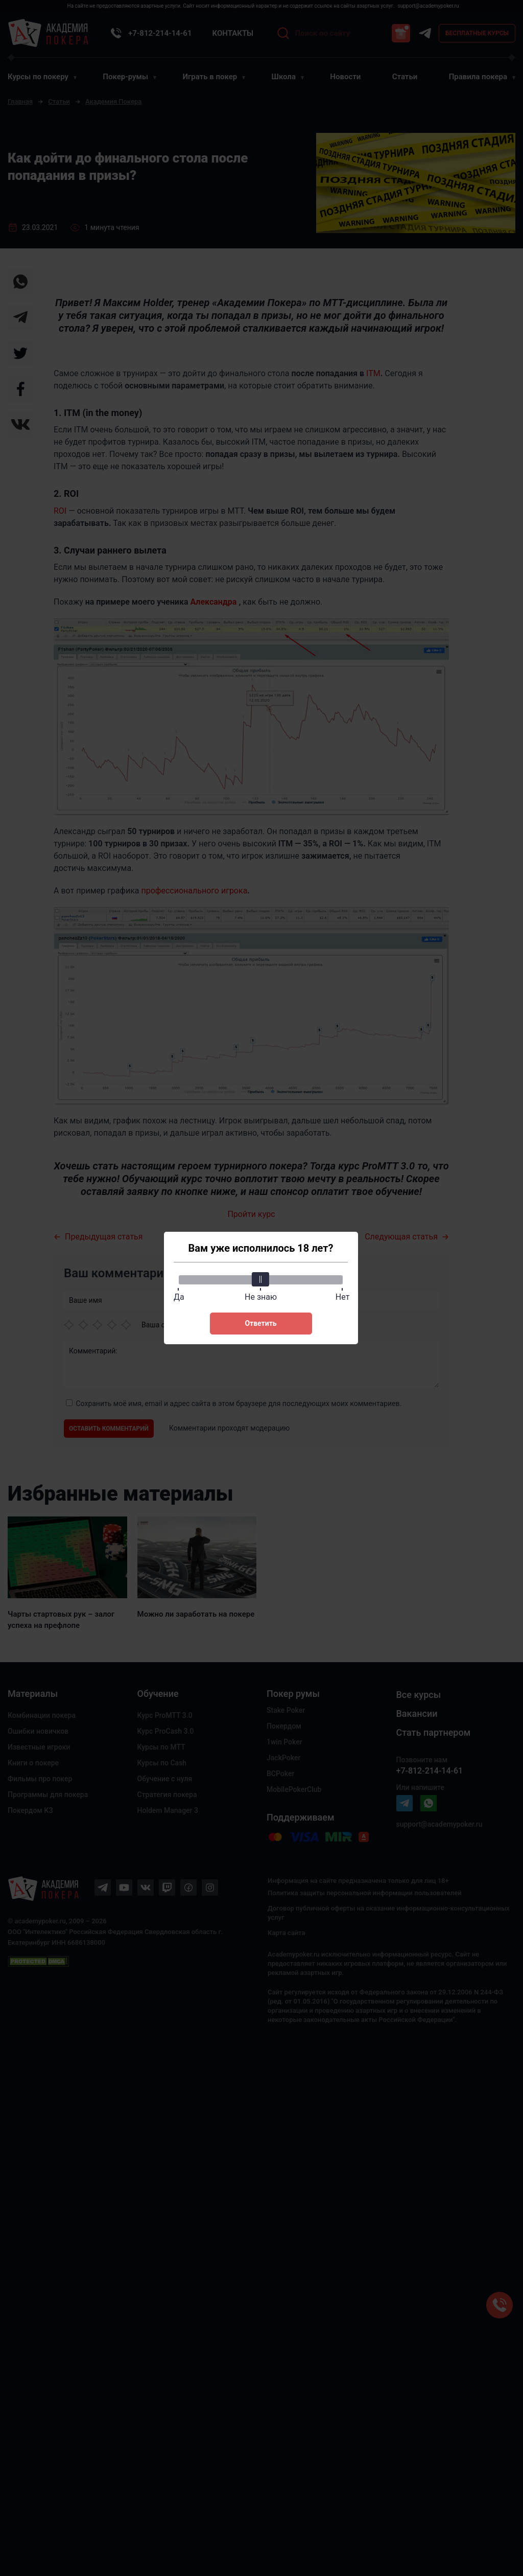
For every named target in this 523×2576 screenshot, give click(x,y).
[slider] (261, 1279)
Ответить (260, 1323)
